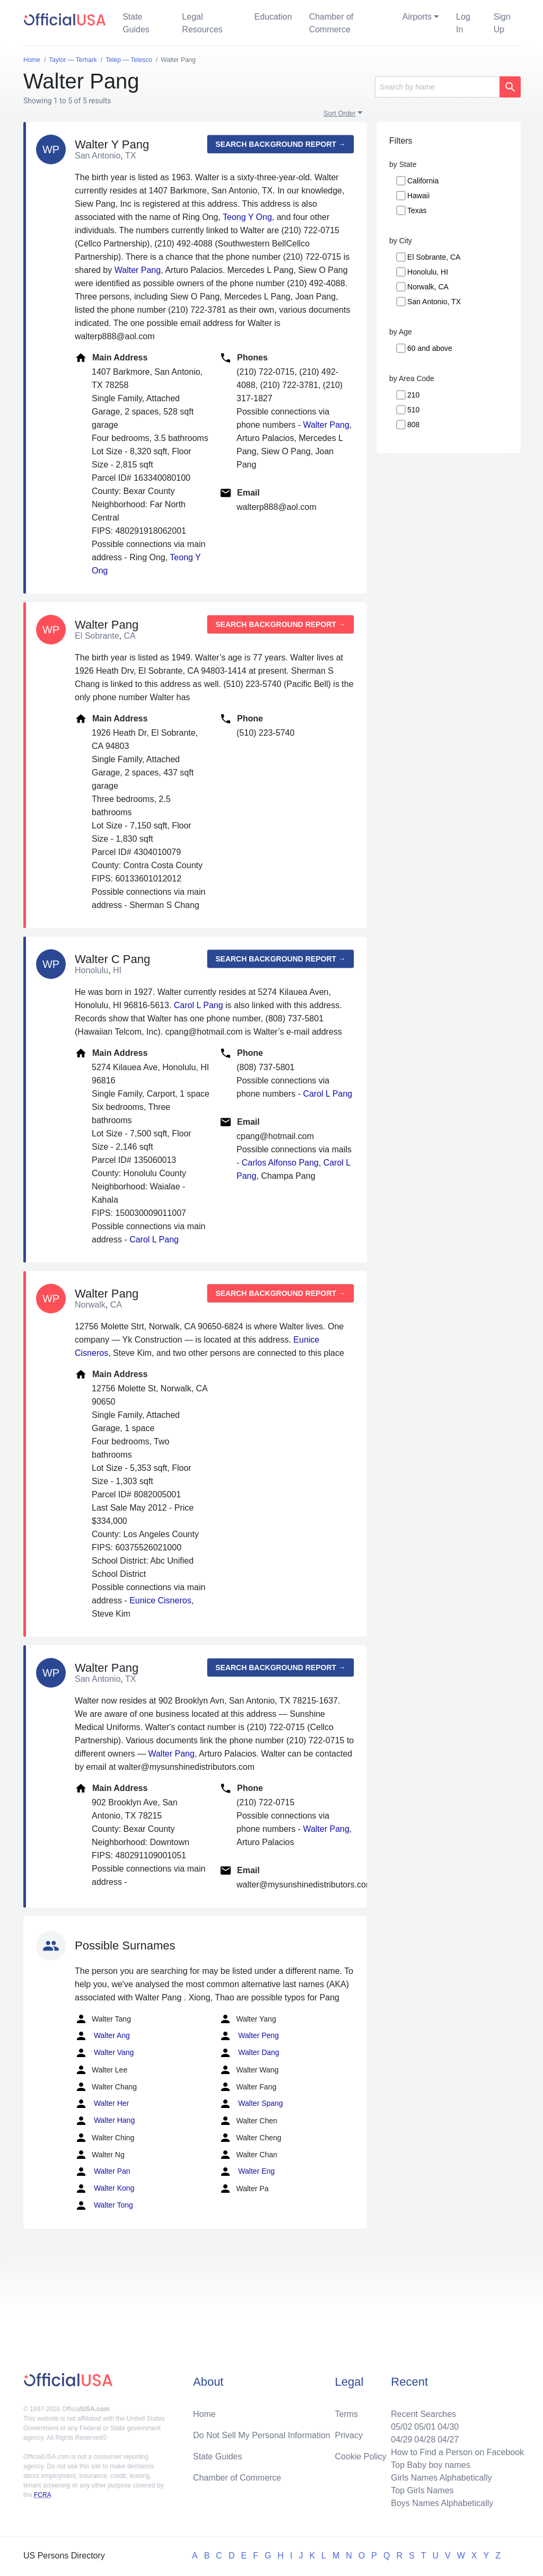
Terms (346, 2414)
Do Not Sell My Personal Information (261, 2435)
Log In (463, 23)
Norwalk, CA (428, 287)
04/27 (448, 2439)
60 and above (429, 348)
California (423, 181)
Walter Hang (105, 2120)
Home (204, 2414)
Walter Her (102, 2103)
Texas (417, 210)
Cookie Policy (361, 2456)
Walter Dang (249, 2052)
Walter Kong (104, 2188)
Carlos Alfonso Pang (280, 1162)
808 (413, 424)
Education (273, 16)
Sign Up (502, 23)
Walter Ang (102, 2036)
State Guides (136, 23)
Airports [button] (417, 16)
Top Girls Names (422, 2490)
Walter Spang (251, 2103)
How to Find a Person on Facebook (457, 2452)
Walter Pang (138, 270)
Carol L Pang (198, 1005)
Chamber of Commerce (331, 23)
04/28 (424, 2439)
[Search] (437, 87)
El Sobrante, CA (433, 257)
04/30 (448, 2426)
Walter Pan (102, 2171)
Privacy (349, 2435)
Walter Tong (104, 2205)
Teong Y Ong (247, 217)
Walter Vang (104, 2052)
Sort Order (339, 113)
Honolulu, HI (427, 272)
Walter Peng (248, 2036)
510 (413, 409)
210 (413, 395)
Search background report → (280, 144)
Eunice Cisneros (160, 1600)
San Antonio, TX (434, 301)
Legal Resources (202, 23)
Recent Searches (423, 2414)
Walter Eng (247, 2171)
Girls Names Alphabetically (441, 2477)
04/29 (401, 2439)
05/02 (401, 2426)
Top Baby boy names (430, 2464)
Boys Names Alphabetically (442, 2503)
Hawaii (418, 195)
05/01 (424, 2426)
